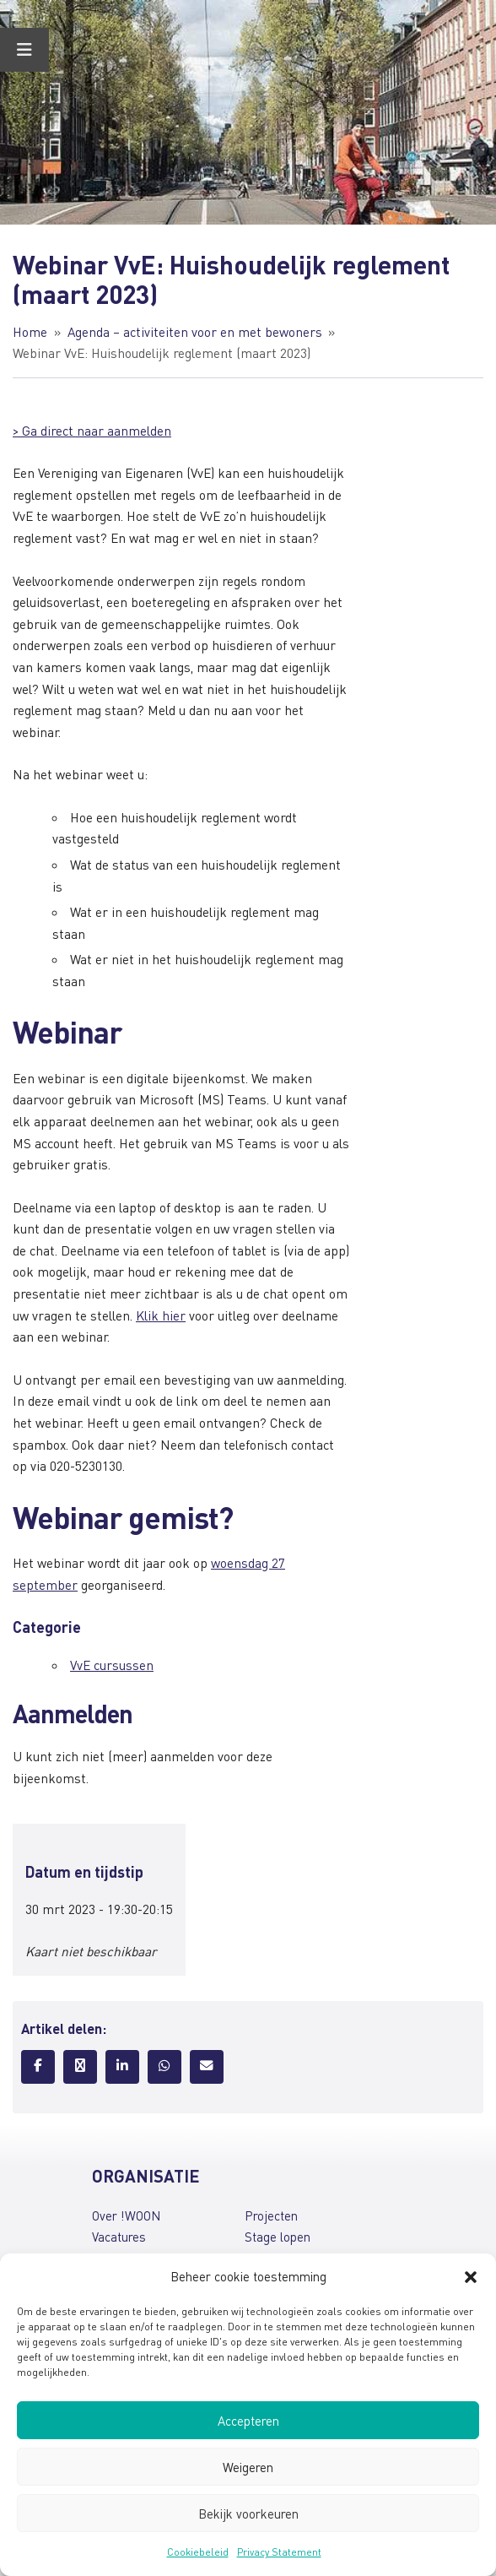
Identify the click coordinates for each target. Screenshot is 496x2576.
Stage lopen (277, 2236)
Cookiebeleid (198, 2552)
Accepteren (248, 2420)
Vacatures (119, 2236)
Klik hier (161, 1315)
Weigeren (248, 2467)
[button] (470, 2277)
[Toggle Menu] (24, 50)
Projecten (271, 2215)
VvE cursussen (112, 1665)
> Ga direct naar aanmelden (92, 430)
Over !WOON (126, 2215)
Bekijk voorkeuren (248, 2513)
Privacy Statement (279, 2552)
